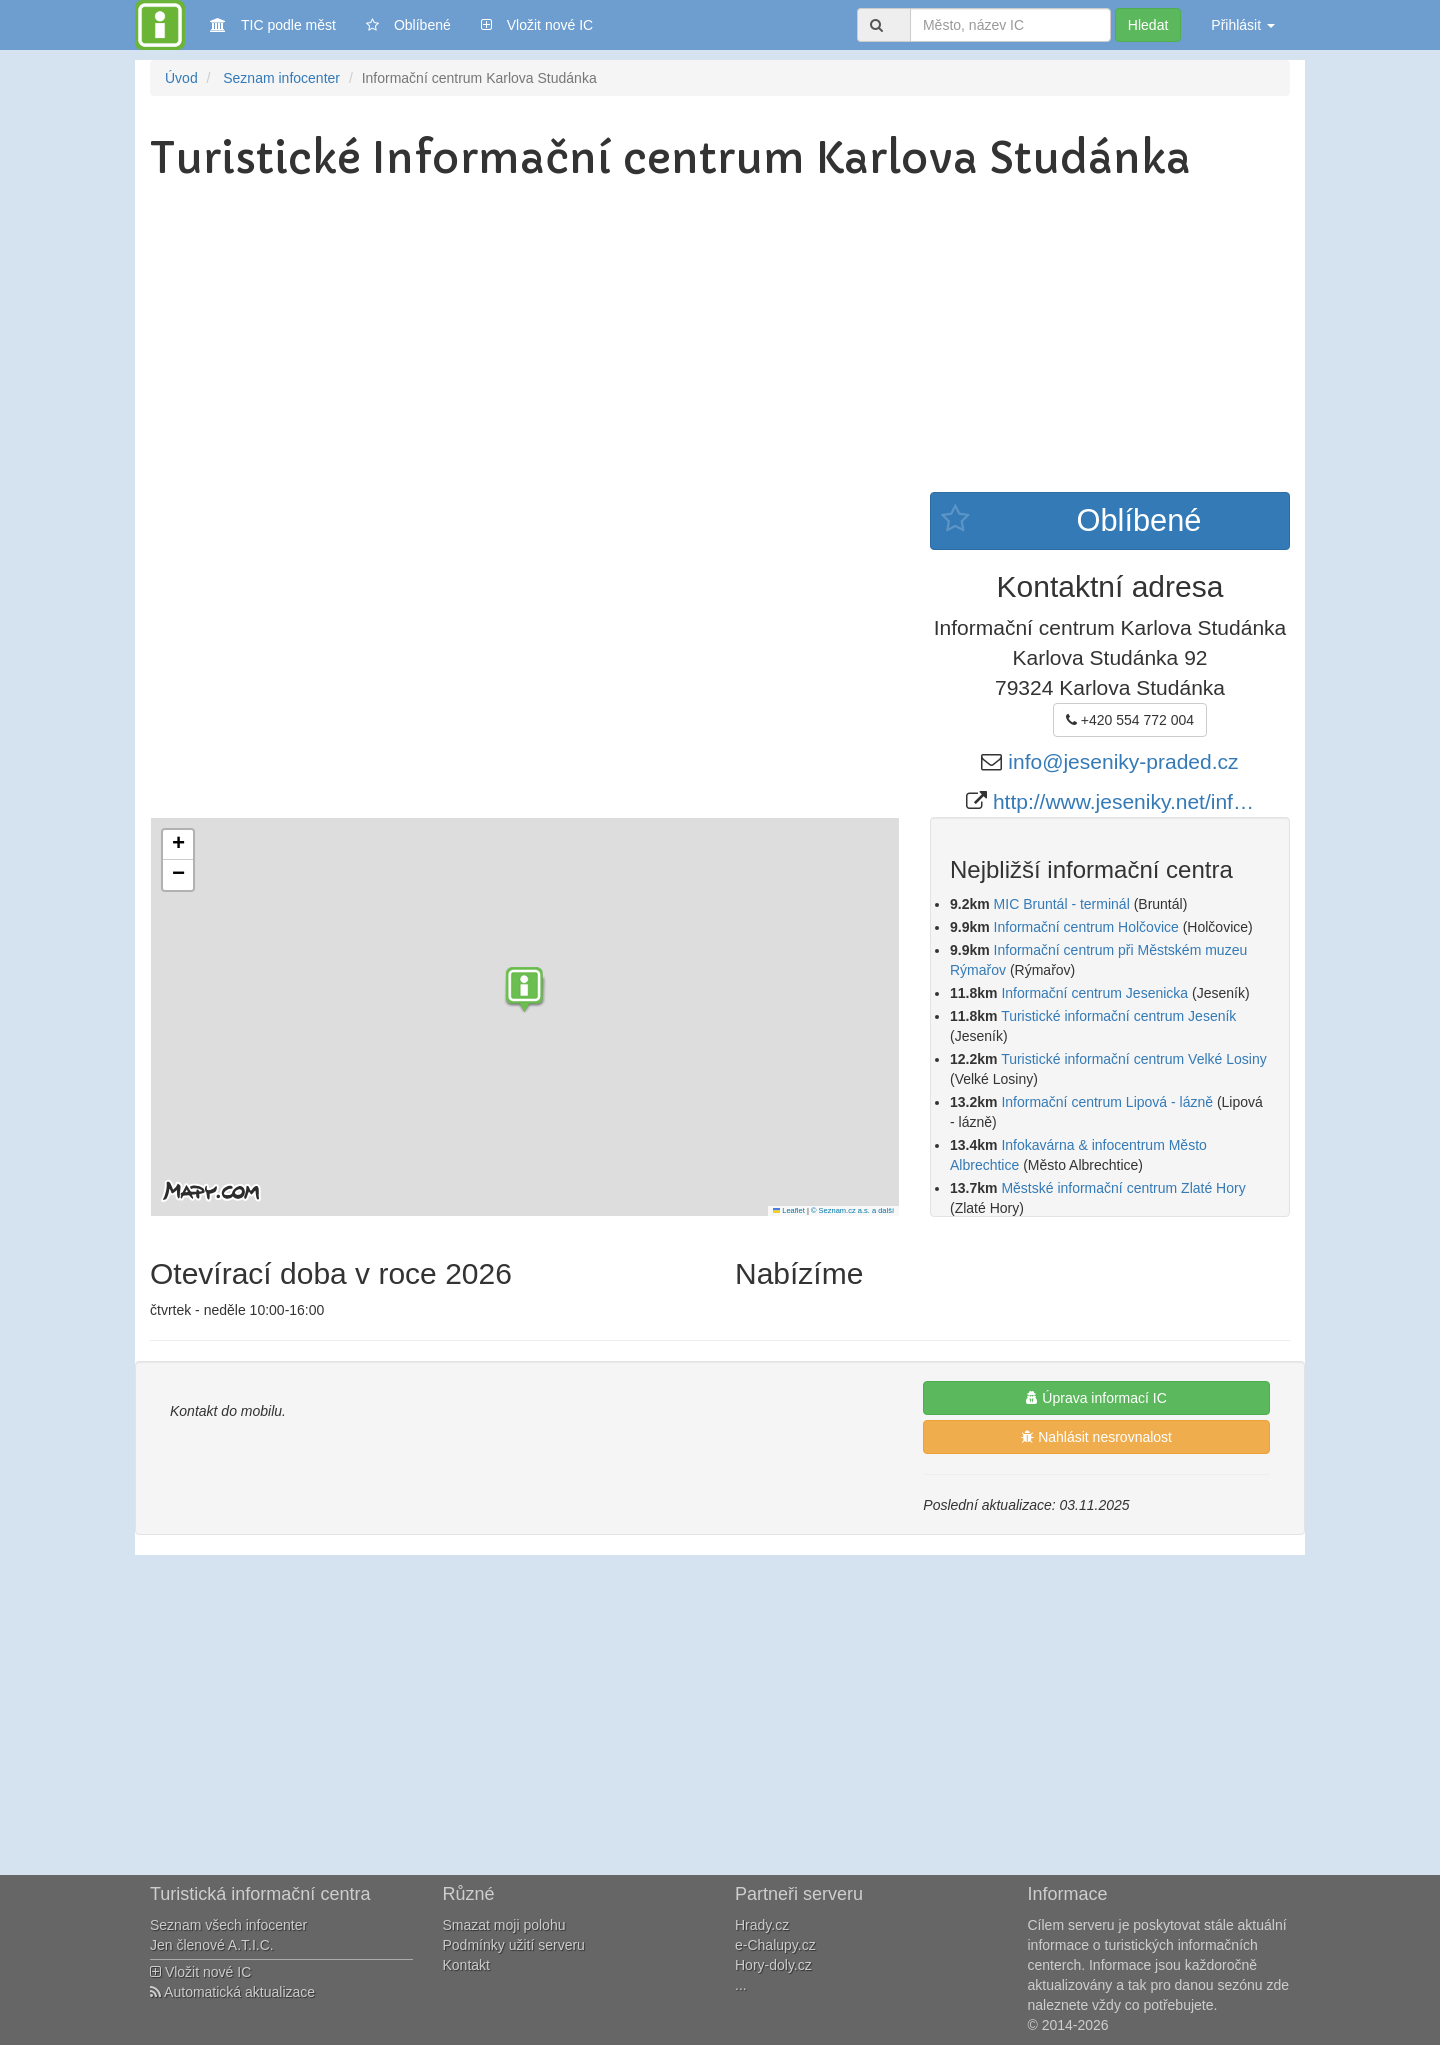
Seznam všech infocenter (228, 1925)
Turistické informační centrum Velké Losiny (1134, 1059)
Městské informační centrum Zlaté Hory (1123, 1188)
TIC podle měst (273, 23)
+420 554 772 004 (1130, 720)
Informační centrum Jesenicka (1094, 993)
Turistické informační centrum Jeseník (1118, 1016)
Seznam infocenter (281, 78)
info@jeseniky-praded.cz (1123, 761)
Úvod (181, 78)
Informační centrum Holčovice (1086, 927)
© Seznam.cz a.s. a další (852, 1210)
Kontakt (466, 1965)
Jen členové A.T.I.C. (212, 1945)
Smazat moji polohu (504, 1925)
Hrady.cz (762, 1925)
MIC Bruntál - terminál (1062, 904)
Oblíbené (408, 25)
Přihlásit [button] (1243, 25)
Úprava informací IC (1096, 1398)
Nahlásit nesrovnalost (1096, 1437)
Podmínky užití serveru (514, 1945)
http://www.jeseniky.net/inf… (1123, 801)
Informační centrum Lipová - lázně (1107, 1102)
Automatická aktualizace (232, 1992)
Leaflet (789, 1210)
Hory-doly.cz (773, 1965)
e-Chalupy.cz (775, 1945)
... (741, 1985)
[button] (525, 992)
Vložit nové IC (537, 23)
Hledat (1148, 25)
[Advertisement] (720, 342)
